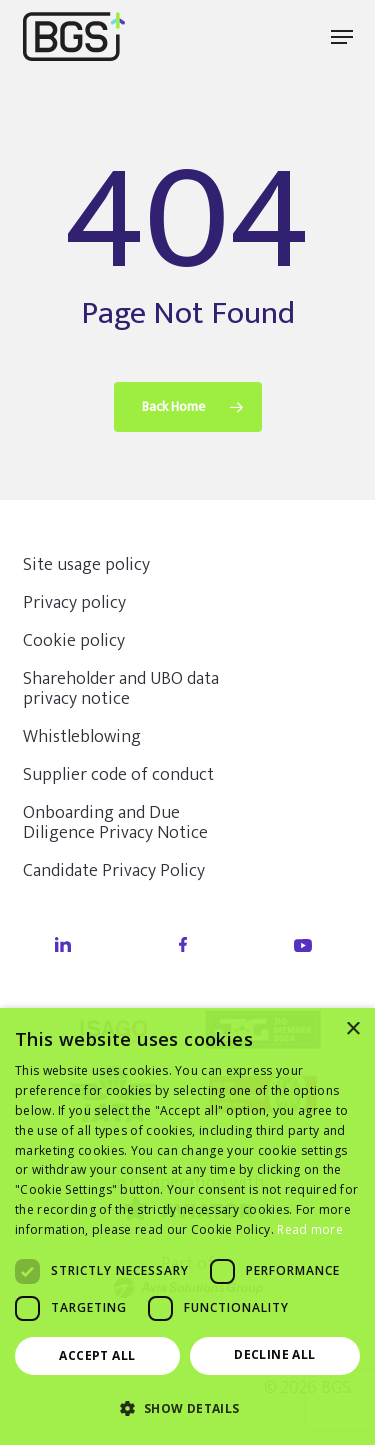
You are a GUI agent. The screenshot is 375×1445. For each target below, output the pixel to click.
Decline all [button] (274, 1354)
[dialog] (187, 1226)
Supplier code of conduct (118, 775)
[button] (342, 37)
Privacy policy (74, 603)
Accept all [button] (97, 1355)
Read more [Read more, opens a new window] (310, 1229)
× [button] (352, 1029)
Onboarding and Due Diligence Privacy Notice (115, 823)
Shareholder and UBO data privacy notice (121, 689)
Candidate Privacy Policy (114, 871)
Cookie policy (74, 641)
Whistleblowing (82, 737)
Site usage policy (86, 565)
